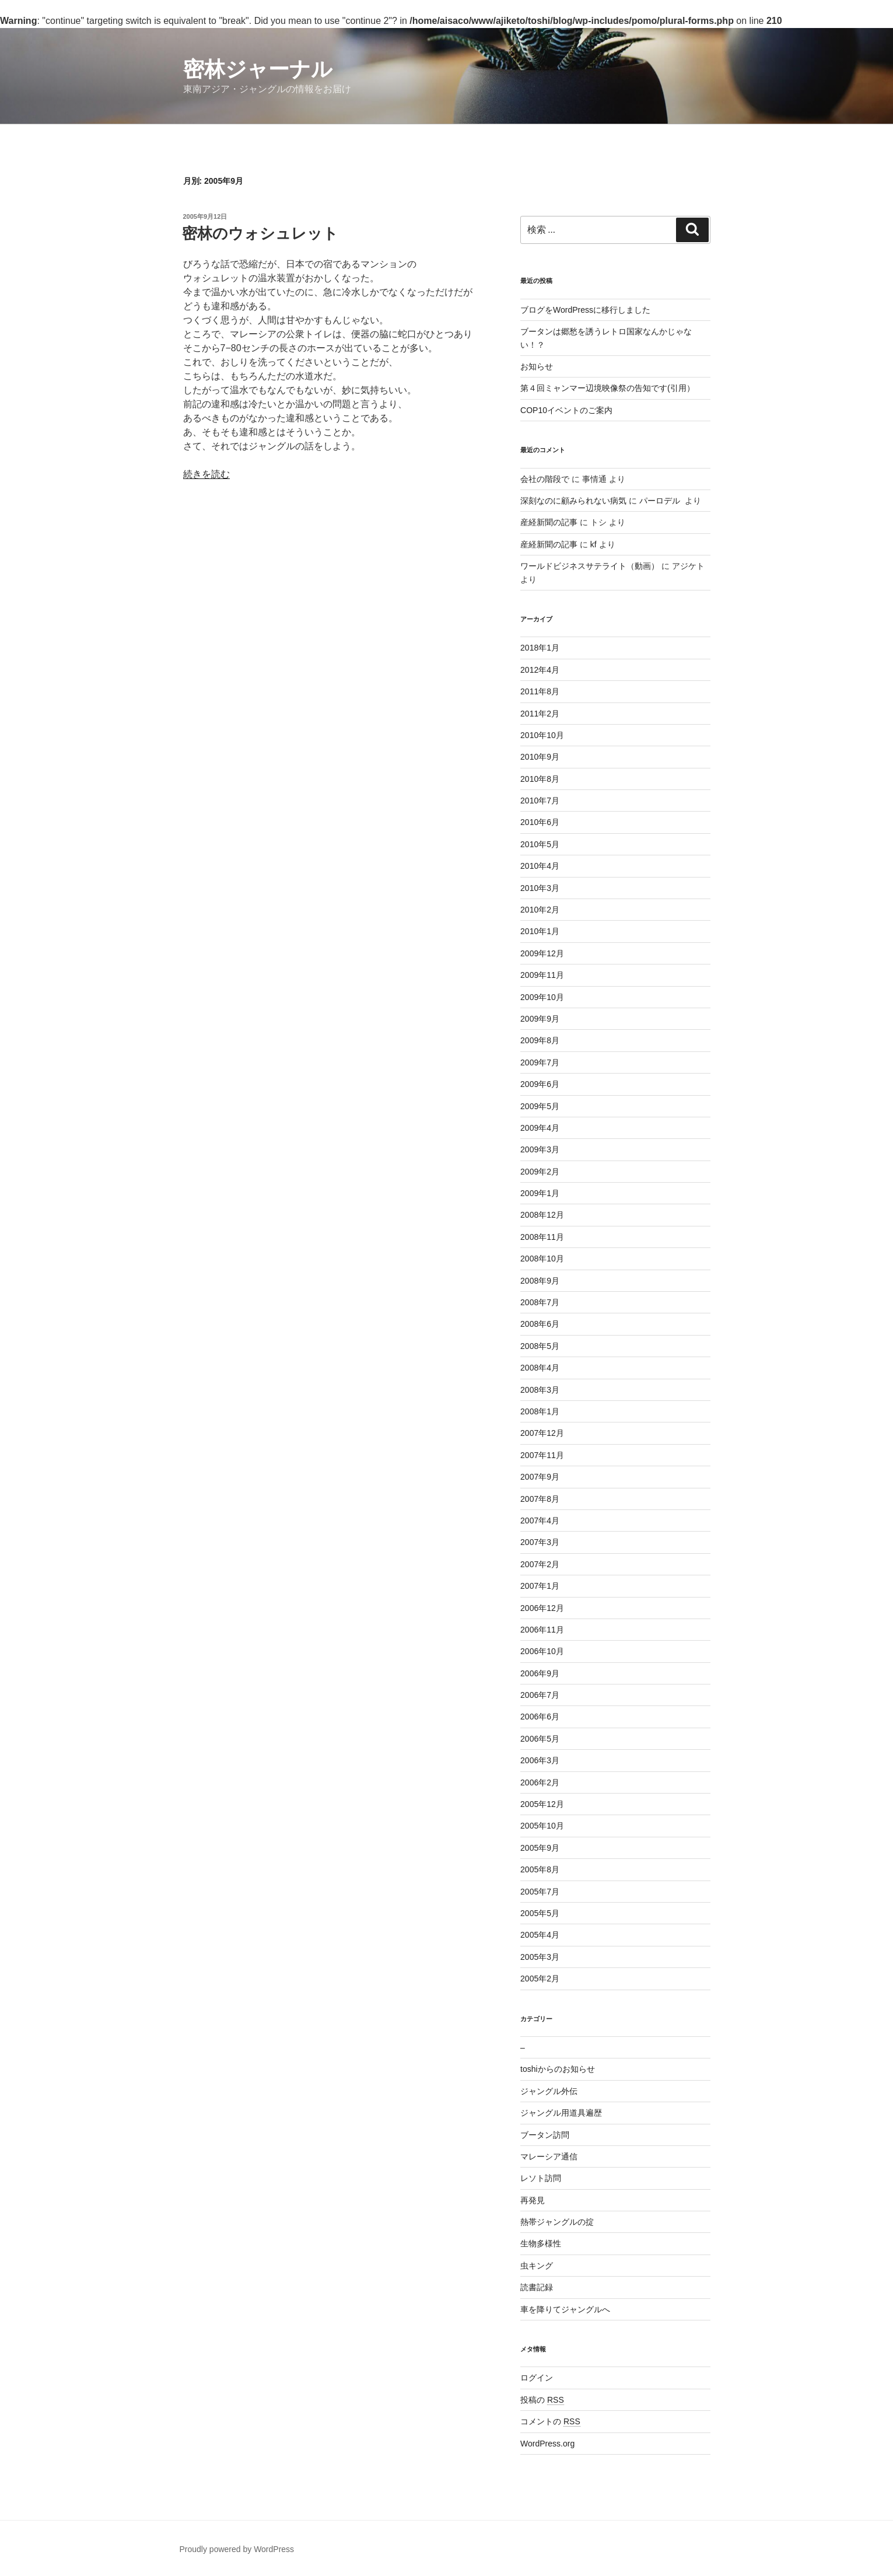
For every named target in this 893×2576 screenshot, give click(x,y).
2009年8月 (539, 1040)
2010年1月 (539, 931)
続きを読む (206, 474)
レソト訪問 (540, 2178)
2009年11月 (542, 975)
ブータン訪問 (544, 2135)
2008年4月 (539, 1367)
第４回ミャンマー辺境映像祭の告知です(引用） (607, 388)
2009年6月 (539, 1084)
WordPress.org (547, 2443)
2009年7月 (539, 1062)
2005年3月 (539, 1957)
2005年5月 (539, 1913)
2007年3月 (539, 1542)
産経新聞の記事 (548, 522)
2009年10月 (542, 997)
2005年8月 (539, 1869)
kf (593, 544)
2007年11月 (542, 1455)
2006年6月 (539, 1716)
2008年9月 (539, 1280)
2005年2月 (539, 1978)
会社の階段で (544, 479)
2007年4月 (539, 1520)
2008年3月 (539, 1389)
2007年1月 (539, 1586)
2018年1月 (539, 647)
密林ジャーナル (257, 69)
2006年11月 (542, 1629)
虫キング (536, 2265)
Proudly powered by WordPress (237, 2549)
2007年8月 (539, 1499)
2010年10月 (542, 735)
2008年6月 (539, 1324)
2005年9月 (539, 1848)
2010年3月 (539, 888)
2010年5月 (539, 844)
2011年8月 (539, 691)
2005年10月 (542, 1825)
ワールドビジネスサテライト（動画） (589, 566)
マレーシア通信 (548, 2156)
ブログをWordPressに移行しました (585, 309)
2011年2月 (539, 713)
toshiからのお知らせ (557, 2069)
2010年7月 (539, 800)
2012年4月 (539, 669)
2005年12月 (542, 1804)
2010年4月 (539, 866)
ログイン (536, 2377)
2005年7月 (539, 1891)
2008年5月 (539, 1346)
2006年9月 (539, 1673)
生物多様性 (540, 2243)
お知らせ (536, 366)
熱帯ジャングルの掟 (557, 2222)
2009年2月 (539, 1171)
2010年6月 (539, 822)
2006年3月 (539, 1760)
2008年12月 (542, 1214)
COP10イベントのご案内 (566, 410)
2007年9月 (539, 1476)
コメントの (550, 2421)
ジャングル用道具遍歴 (561, 2112)
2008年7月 (539, 1302)
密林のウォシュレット (260, 233)
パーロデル (660, 500)
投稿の (542, 2399)
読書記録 (536, 2287)
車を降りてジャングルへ (565, 2309)
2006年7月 (539, 1695)
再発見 (532, 2200)
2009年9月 (539, 1018)
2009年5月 (539, 1106)
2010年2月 (539, 909)
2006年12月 (542, 1608)
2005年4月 (539, 1934)
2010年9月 (539, 756)
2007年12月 (542, 1433)
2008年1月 (539, 1411)
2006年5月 (539, 1738)
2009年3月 (539, 1149)
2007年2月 (539, 1564)
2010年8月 (539, 779)
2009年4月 (539, 1128)
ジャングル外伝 (548, 2091)
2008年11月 (542, 1237)
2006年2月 (539, 1782)
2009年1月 (539, 1193)
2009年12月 (542, 953)
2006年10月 (542, 1651)
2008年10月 (542, 1258)
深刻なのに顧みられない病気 (573, 500)
